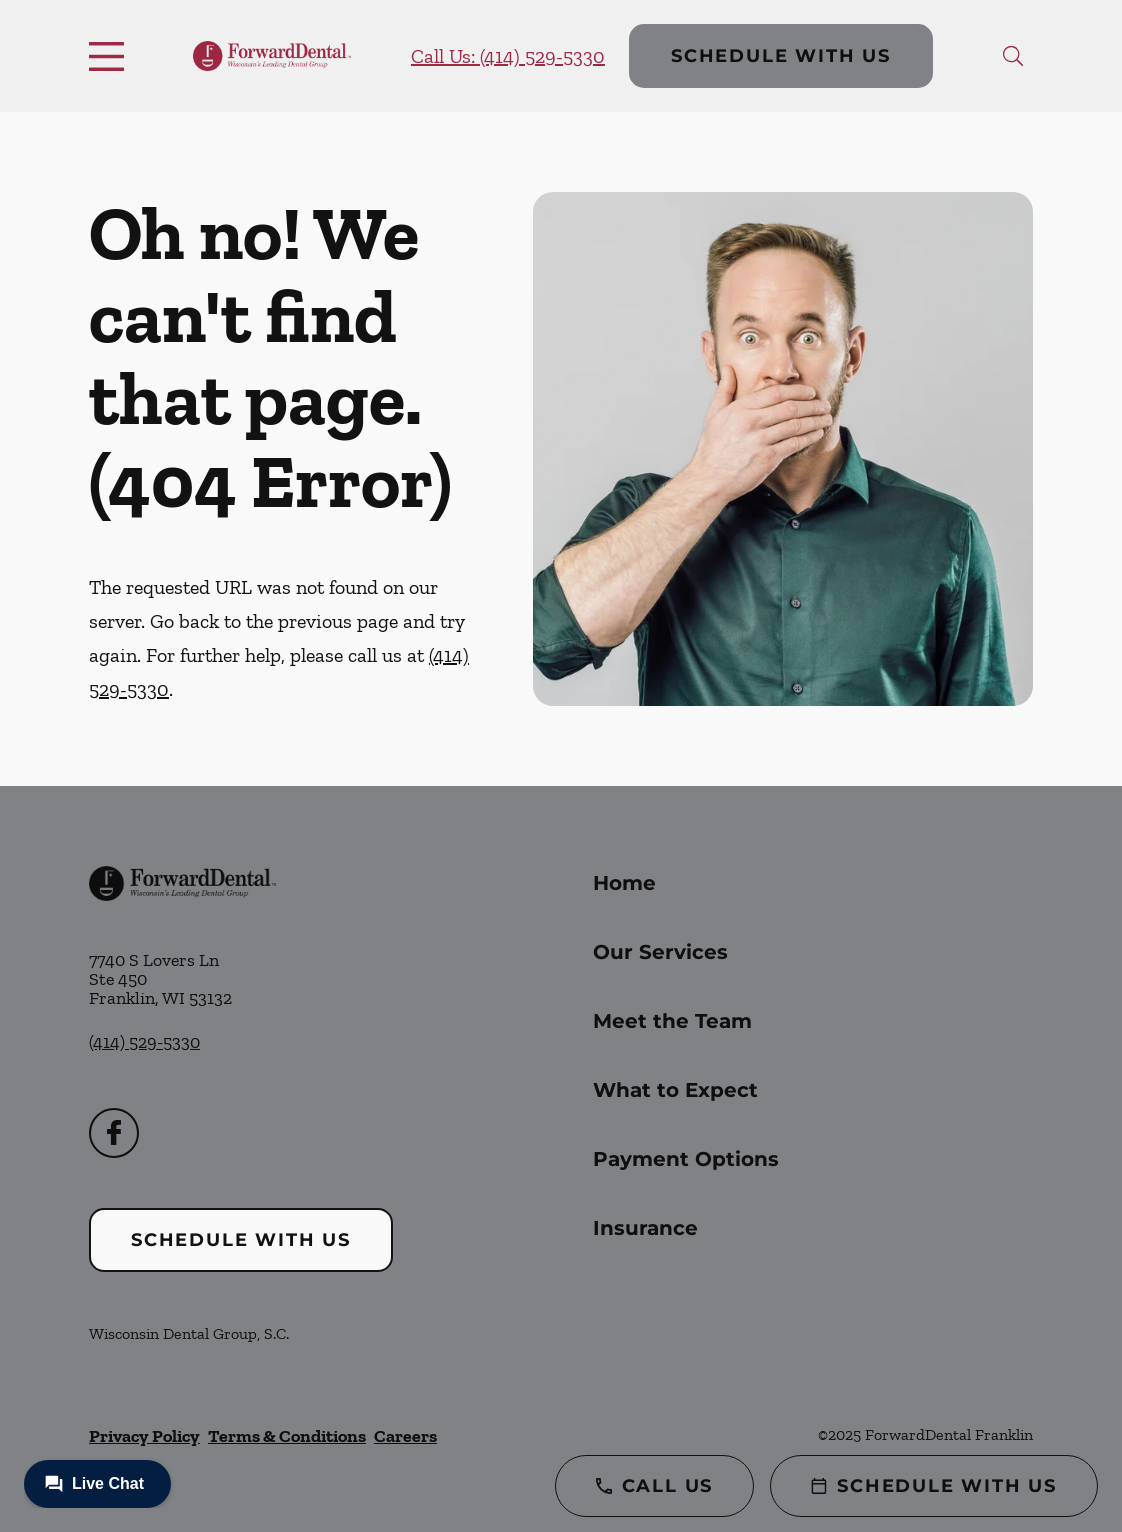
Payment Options (686, 1159)
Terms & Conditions (287, 1436)
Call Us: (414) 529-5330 (508, 56)
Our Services (660, 952)
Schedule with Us (781, 56)
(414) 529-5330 (144, 1042)
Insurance (645, 1228)
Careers (405, 1436)
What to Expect (675, 1090)
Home (624, 883)
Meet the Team (672, 1021)
